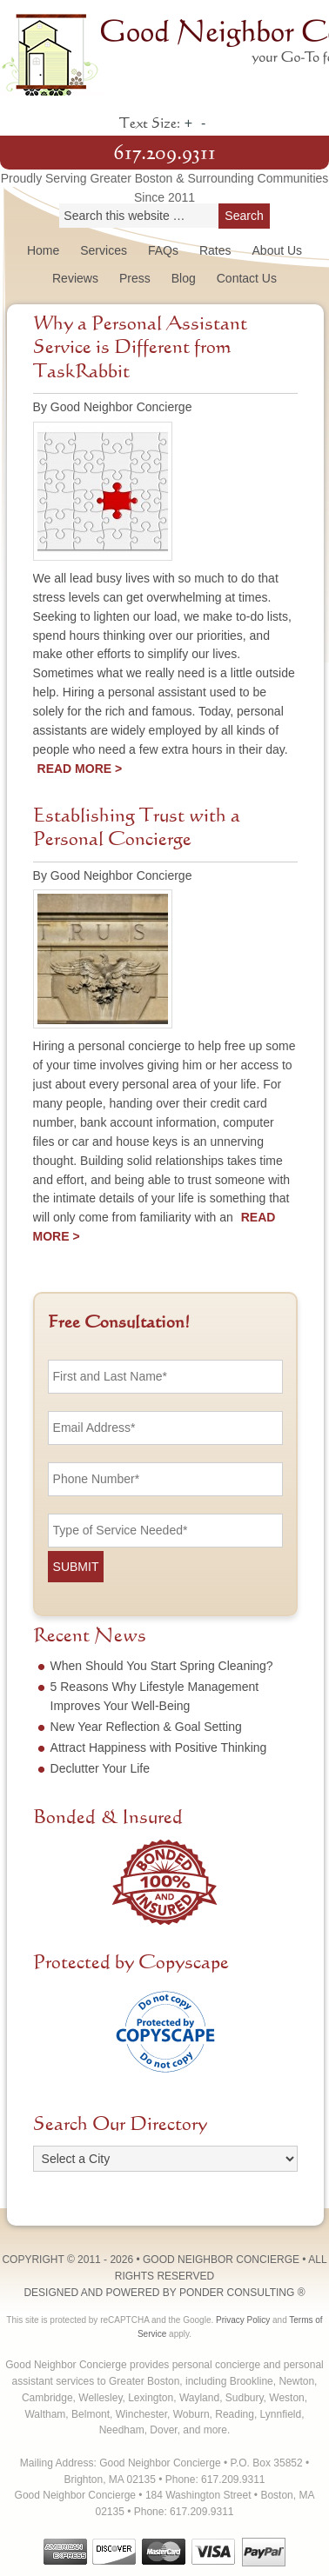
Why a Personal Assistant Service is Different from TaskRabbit (140, 348)
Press (135, 278)
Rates (215, 250)
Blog (183, 278)
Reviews (75, 278)
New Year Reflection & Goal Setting (146, 1727)
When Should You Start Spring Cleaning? (161, 1666)
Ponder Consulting (236, 2292)
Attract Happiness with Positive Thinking (158, 1747)
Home (43, 250)
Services (103, 250)
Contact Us (247, 278)
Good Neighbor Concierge (164, 52)
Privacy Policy (243, 2320)
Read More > (80, 768)
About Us (277, 250)
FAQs (163, 250)
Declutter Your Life (100, 1768)
